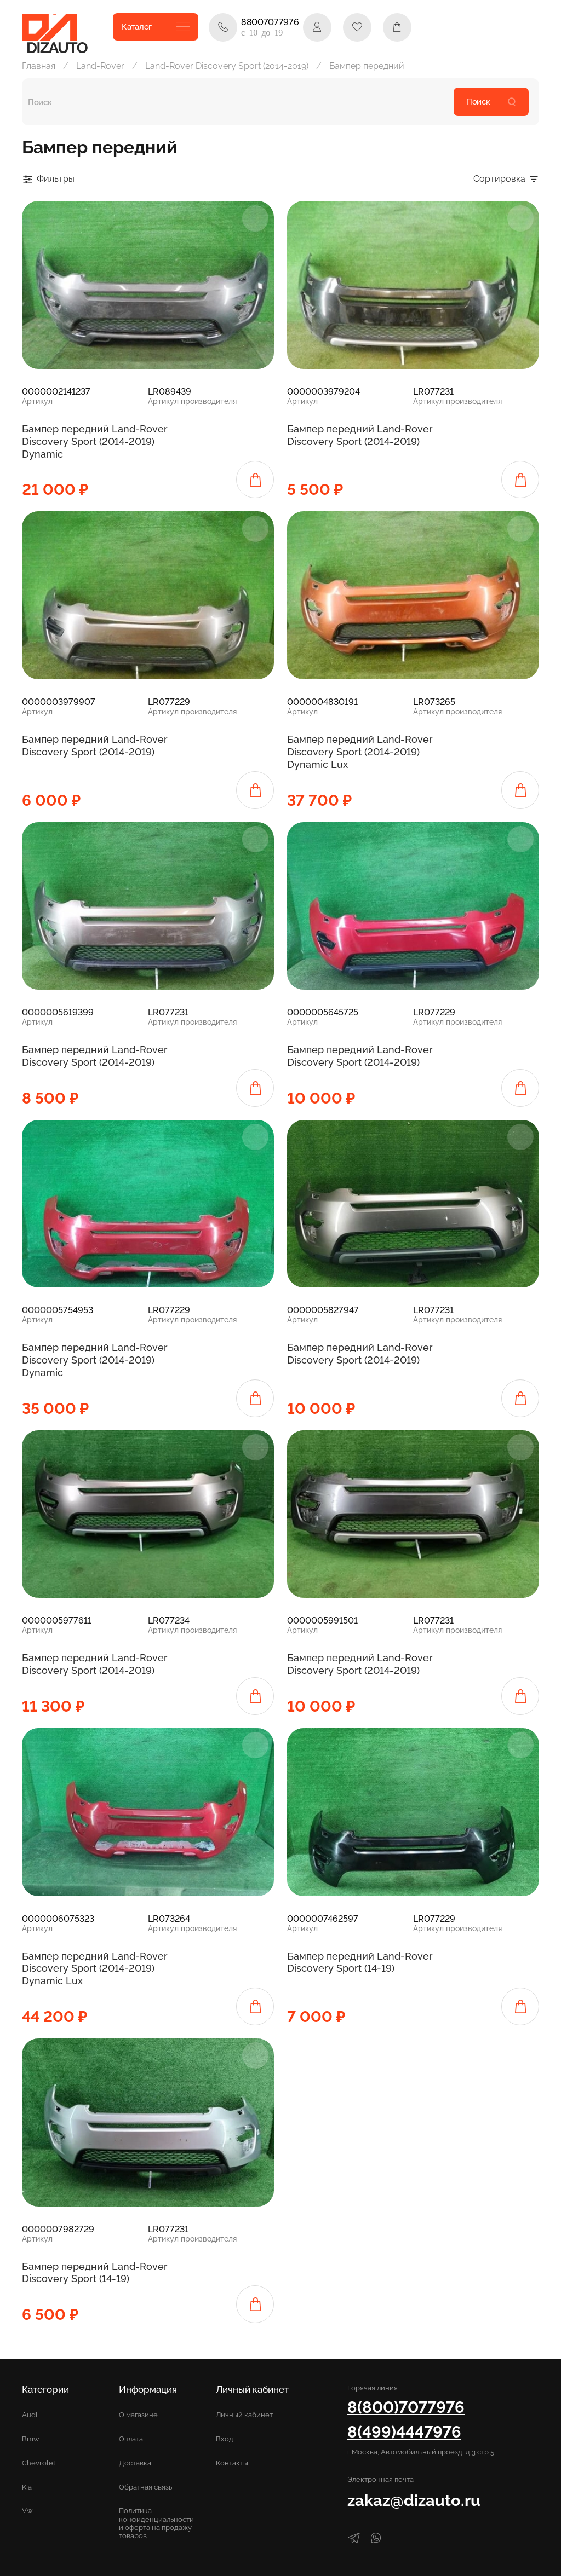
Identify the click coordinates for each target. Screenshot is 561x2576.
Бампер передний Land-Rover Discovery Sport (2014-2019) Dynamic (95, 441)
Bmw (30, 2439)
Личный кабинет (244, 2415)
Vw (27, 2510)
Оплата (131, 2439)
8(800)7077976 (406, 2407)
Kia (27, 2487)
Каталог (156, 26)
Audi (29, 2415)
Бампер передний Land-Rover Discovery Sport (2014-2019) (360, 435)
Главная (38, 66)
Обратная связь (145, 2487)
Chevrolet (38, 2463)
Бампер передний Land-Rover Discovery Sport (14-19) (360, 1962)
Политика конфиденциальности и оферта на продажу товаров (156, 2522)
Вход (224, 2439)
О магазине (138, 2415)
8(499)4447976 (404, 2431)
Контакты (232, 2463)
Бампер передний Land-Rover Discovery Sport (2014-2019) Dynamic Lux (360, 751)
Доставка (135, 2463)
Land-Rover (100, 66)
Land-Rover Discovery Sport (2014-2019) (226, 66)
